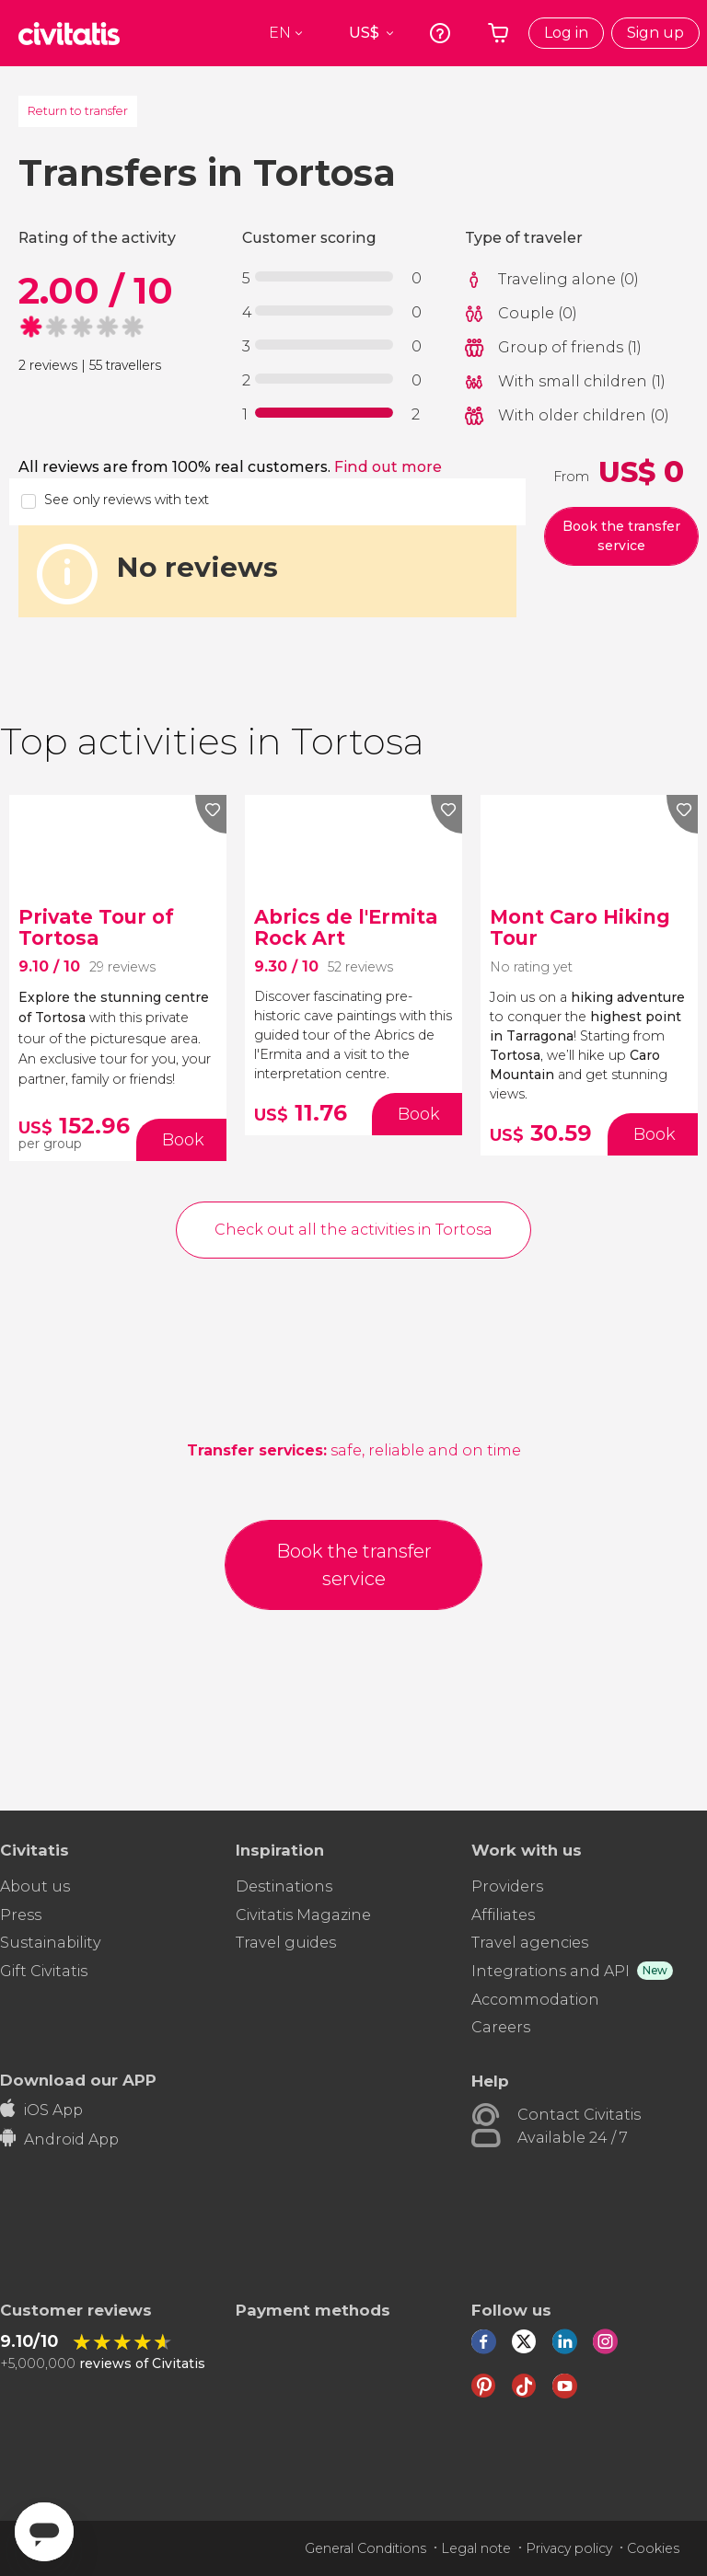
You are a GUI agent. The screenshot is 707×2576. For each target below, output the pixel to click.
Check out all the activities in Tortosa (353, 1229)
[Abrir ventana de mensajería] (44, 2531)
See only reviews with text (126, 499)
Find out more (388, 467)
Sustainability (50, 1942)
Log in (566, 32)
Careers (500, 2027)
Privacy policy (569, 2548)
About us (35, 1886)
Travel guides (286, 1942)
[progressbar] (324, 276)
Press (20, 1915)
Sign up (655, 32)
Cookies (653, 2548)
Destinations (284, 1886)
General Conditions (365, 2548)
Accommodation (535, 1999)
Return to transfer (78, 110)
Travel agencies (529, 1942)
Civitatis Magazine (303, 1915)
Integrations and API (550, 1971)
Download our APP (78, 2079)
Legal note (476, 2548)
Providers (507, 1886)
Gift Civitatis (43, 1971)
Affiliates (503, 1915)
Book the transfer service (621, 536)
